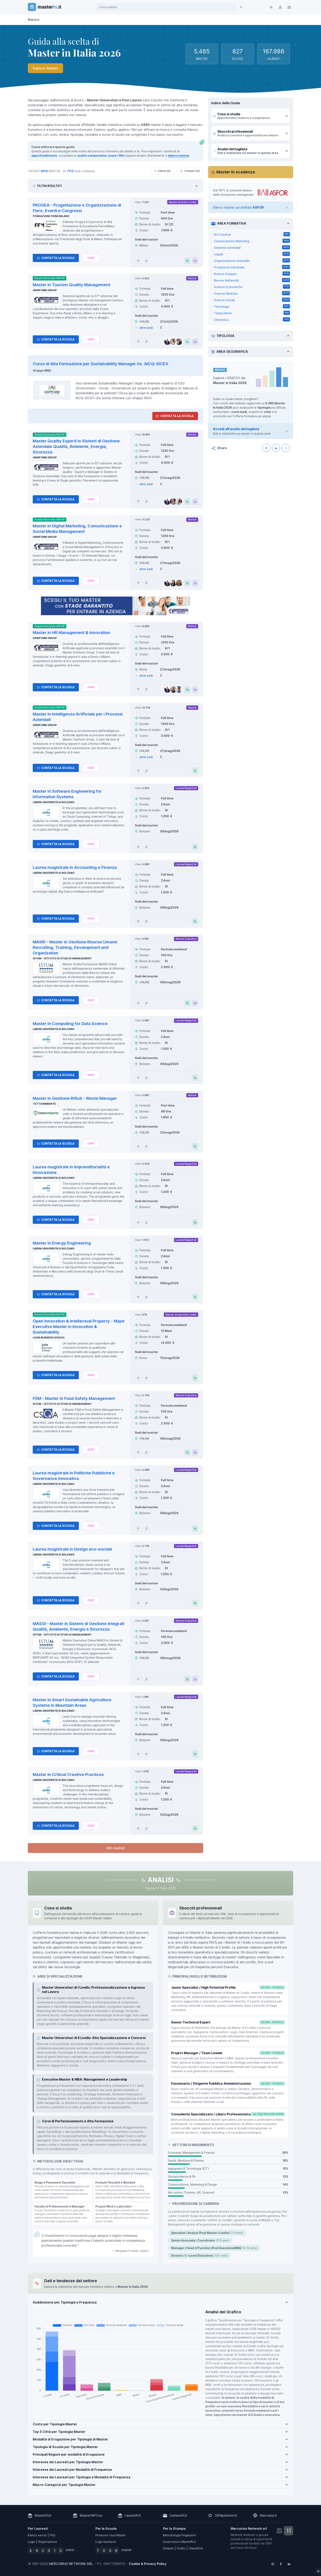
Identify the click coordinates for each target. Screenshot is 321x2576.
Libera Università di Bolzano (54, 802)
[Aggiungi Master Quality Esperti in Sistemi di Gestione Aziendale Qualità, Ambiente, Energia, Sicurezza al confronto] (146, 501)
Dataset (168, 2548)
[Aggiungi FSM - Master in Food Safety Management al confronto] (146, 1452)
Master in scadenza (235, 172)
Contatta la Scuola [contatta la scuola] (175, 416)
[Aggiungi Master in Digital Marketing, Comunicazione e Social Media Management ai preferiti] (138, 582)
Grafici (181, 2548)
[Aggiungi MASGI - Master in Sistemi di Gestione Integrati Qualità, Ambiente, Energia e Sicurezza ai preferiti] (138, 1679)
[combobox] (167, 7)
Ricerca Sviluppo (252, 273)
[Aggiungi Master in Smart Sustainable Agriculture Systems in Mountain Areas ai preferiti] (138, 1754)
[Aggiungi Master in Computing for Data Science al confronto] (146, 1077)
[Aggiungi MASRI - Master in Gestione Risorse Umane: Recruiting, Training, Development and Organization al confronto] (146, 1003)
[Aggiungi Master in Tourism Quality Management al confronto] (146, 341)
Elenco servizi (37, 2535)
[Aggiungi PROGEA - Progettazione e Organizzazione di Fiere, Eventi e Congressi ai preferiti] (138, 260)
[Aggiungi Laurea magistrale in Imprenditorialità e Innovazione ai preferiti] (138, 1222)
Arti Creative (252, 234)
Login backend (105, 2541)
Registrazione (47, 2541)
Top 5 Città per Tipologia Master (59, 2432)
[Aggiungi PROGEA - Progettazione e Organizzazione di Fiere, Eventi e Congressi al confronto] (146, 260)
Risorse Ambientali (252, 280)
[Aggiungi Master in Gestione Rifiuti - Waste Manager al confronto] (146, 1146)
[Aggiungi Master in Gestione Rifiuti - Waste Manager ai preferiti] (138, 1146)
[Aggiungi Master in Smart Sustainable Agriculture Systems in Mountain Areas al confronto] (146, 1754)
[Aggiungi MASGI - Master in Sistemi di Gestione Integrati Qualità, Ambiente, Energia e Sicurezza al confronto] (146, 1679)
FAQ (52, 2535)
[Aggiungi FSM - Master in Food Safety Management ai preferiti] (138, 1452)
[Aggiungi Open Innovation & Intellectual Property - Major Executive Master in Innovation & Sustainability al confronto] (146, 1377)
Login (31, 2541)
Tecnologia (252, 306)
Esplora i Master (45, 68)
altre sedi (146, 327)
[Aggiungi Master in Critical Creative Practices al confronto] (146, 1828)
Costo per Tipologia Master (55, 2424)
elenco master (178, 155)
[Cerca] (240, 7)
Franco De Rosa (246, 2547)
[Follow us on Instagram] (273, 2564)
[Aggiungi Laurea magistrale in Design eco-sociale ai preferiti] (138, 1603)
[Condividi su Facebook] (266, 448)
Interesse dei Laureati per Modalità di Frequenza (72, 2469)
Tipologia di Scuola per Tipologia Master (65, 2447)
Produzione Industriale (252, 267)
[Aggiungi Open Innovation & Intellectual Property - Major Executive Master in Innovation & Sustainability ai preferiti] (138, 1377)
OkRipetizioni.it (226, 2515)
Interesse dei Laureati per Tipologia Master (68, 2462)
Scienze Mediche (252, 293)
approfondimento (44, 155)
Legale (252, 254)
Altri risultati (115, 1848)
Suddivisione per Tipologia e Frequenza (65, 2302)
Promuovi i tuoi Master (110, 2535)
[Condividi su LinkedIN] (276, 448)
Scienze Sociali (252, 300)
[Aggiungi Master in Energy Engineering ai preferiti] (138, 1297)
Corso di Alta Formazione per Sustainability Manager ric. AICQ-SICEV (100, 363)
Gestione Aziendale (252, 247)
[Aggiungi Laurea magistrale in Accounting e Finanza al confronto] (146, 921)
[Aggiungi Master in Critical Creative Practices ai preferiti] (138, 1828)
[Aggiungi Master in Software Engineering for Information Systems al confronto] (146, 846)
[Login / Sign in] (280, 7)
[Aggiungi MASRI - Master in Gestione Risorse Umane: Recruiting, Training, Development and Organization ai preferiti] (138, 1003)
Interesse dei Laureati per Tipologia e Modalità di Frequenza (81, 2477)
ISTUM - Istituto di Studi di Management (62, 958)
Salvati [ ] (162, 171)
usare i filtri (116, 155)
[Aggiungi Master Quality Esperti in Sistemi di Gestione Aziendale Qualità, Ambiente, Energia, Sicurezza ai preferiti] (138, 501)
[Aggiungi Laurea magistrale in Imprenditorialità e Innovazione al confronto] (146, 1222)
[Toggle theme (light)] (271, 7)
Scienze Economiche (252, 287)
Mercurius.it (268, 2515)
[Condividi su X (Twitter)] (286, 448)
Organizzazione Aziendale (252, 260)
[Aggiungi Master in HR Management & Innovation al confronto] (146, 689)
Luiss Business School (49, 1337)
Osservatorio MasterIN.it (179, 2541)
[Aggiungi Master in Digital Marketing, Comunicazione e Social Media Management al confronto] (146, 582)
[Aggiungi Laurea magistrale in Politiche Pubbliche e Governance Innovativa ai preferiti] (138, 1528)
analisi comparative (91, 155)
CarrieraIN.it (178, 2515)
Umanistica (252, 319)
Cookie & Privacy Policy (147, 2564)
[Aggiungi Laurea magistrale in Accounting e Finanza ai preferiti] (138, 921)
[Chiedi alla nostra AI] (91, 258)
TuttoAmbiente (44, 1103)
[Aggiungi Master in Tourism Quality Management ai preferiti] (138, 341)
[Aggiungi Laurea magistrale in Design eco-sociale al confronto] (146, 1603)
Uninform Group (45, 290)
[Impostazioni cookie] (318, 2571)
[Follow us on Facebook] (281, 2564)
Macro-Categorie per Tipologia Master (64, 2485)
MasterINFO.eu (91, 2515)
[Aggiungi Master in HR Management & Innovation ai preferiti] (138, 689)
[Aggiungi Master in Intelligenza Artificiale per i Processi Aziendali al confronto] (146, 770)
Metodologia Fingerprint (179, 2535)
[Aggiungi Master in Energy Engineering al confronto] (146, 1297)
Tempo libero (252, 313)
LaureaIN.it (133, 2515)
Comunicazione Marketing (252, 241)
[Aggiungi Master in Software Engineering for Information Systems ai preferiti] (138, 846)
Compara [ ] (190, 171)
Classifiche (196, 2548)
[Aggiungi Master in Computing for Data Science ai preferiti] (138, 1077)
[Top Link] (289, 7)
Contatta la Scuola (56, 258)
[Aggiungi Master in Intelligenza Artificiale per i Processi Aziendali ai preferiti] (138, 770)
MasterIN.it (43, 2515)
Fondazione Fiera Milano (51, 216)
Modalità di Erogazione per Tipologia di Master (70, 2439)
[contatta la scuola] (115, 606)
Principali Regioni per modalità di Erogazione (69, 2454)
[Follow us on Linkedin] (289, 2564)
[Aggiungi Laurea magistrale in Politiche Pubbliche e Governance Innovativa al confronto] (146, 1528)
